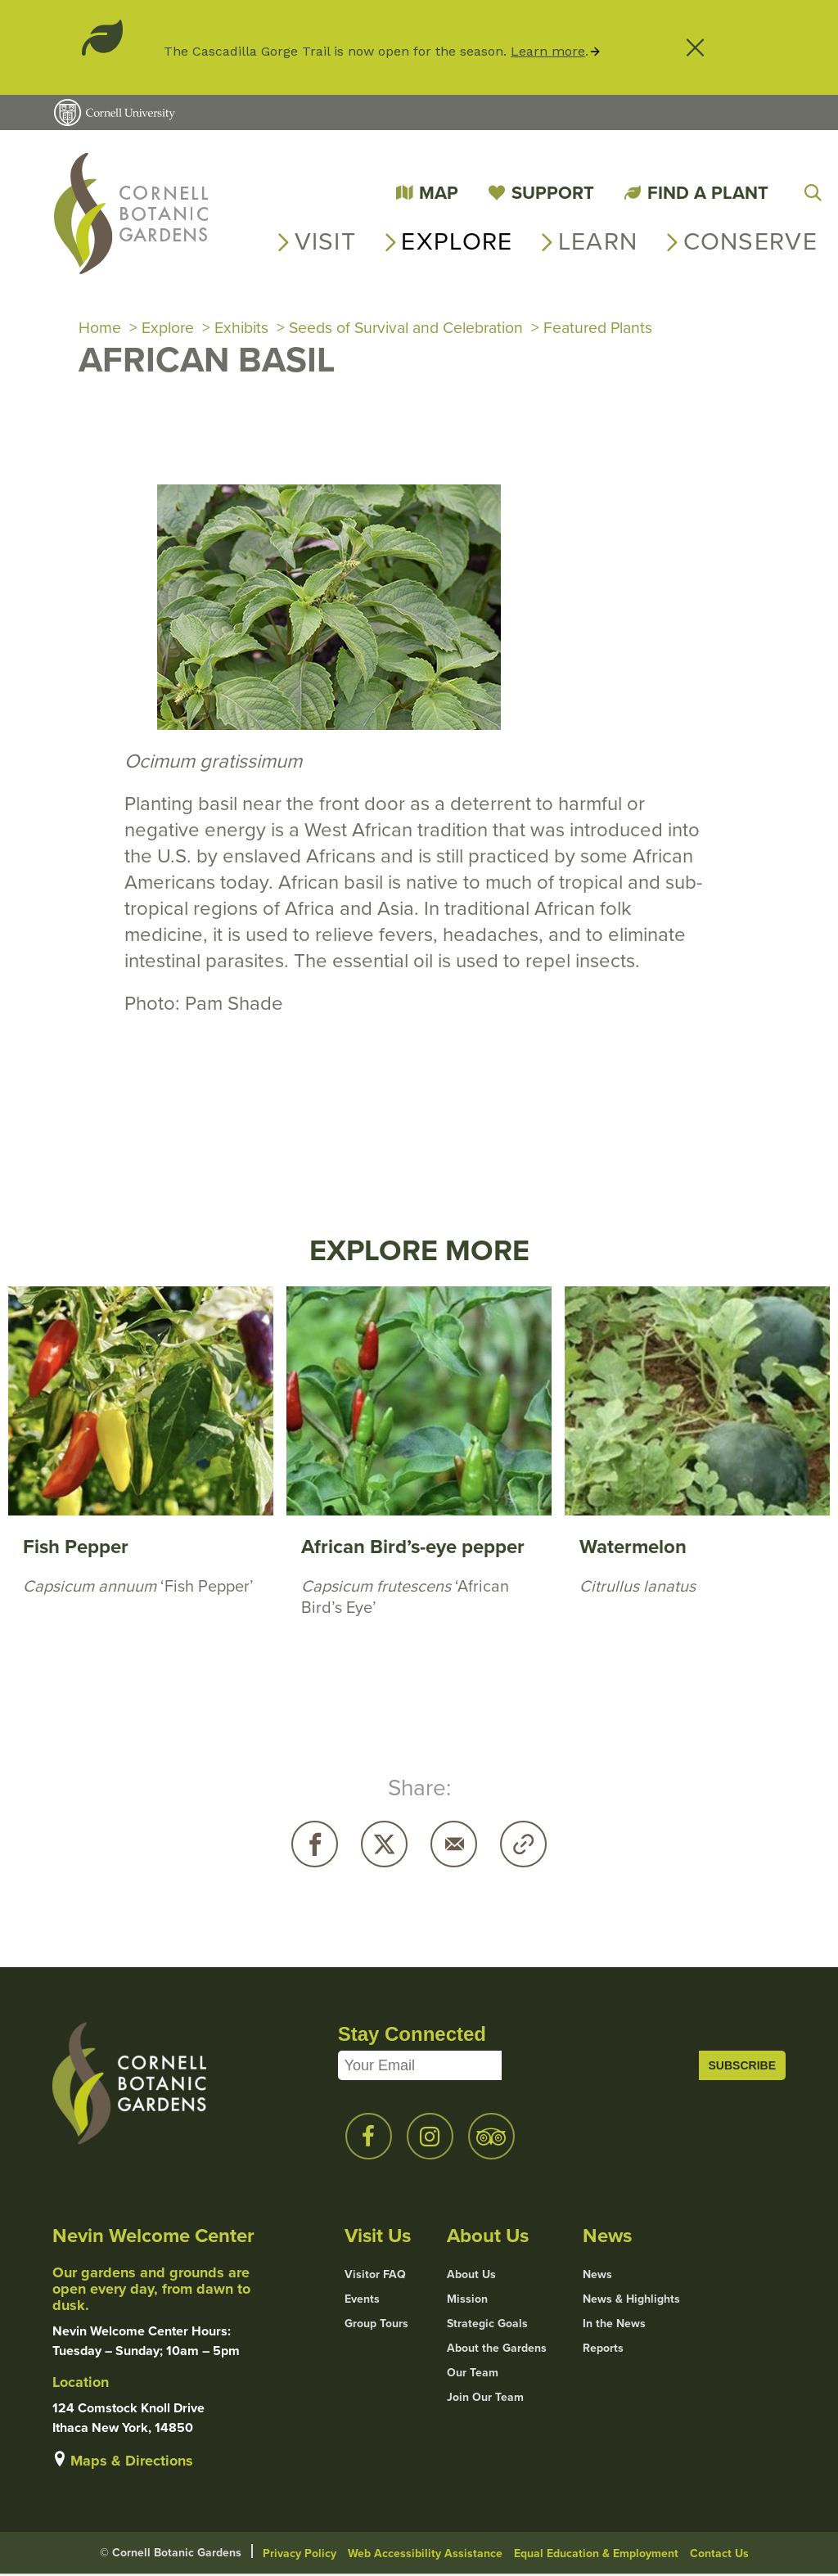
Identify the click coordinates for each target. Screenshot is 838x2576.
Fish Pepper (75, 1548)
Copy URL (523, 1845)
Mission (467, 2301)
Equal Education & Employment (596, 2555)
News (597, 2276)
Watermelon (633, 1548)
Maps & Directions (131, 2462)
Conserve (750, 241)
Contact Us (719, 2555)
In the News (614, 2325)
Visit (326, 241)
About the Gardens (497, 2350)
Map (438, 192)
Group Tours (376, 2325)
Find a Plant (707, 192)
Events (362, 2301)
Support (552, 192)
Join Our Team (485, 2399)
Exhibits (244, 329)
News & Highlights (631, 2301)
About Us (471, 2276)
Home (100, 329)
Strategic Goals (487, 2325)
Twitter (384, 1845)
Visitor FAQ (375, 2276)
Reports (603, 2350)
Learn (598, 241)
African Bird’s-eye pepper (413, 1548)
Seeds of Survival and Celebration (416, 329)
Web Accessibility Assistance (425, 2555)
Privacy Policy (299, 2555)
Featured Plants (617, 329)
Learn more (548, 51)
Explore (456, 241)
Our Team (472, 2375)
